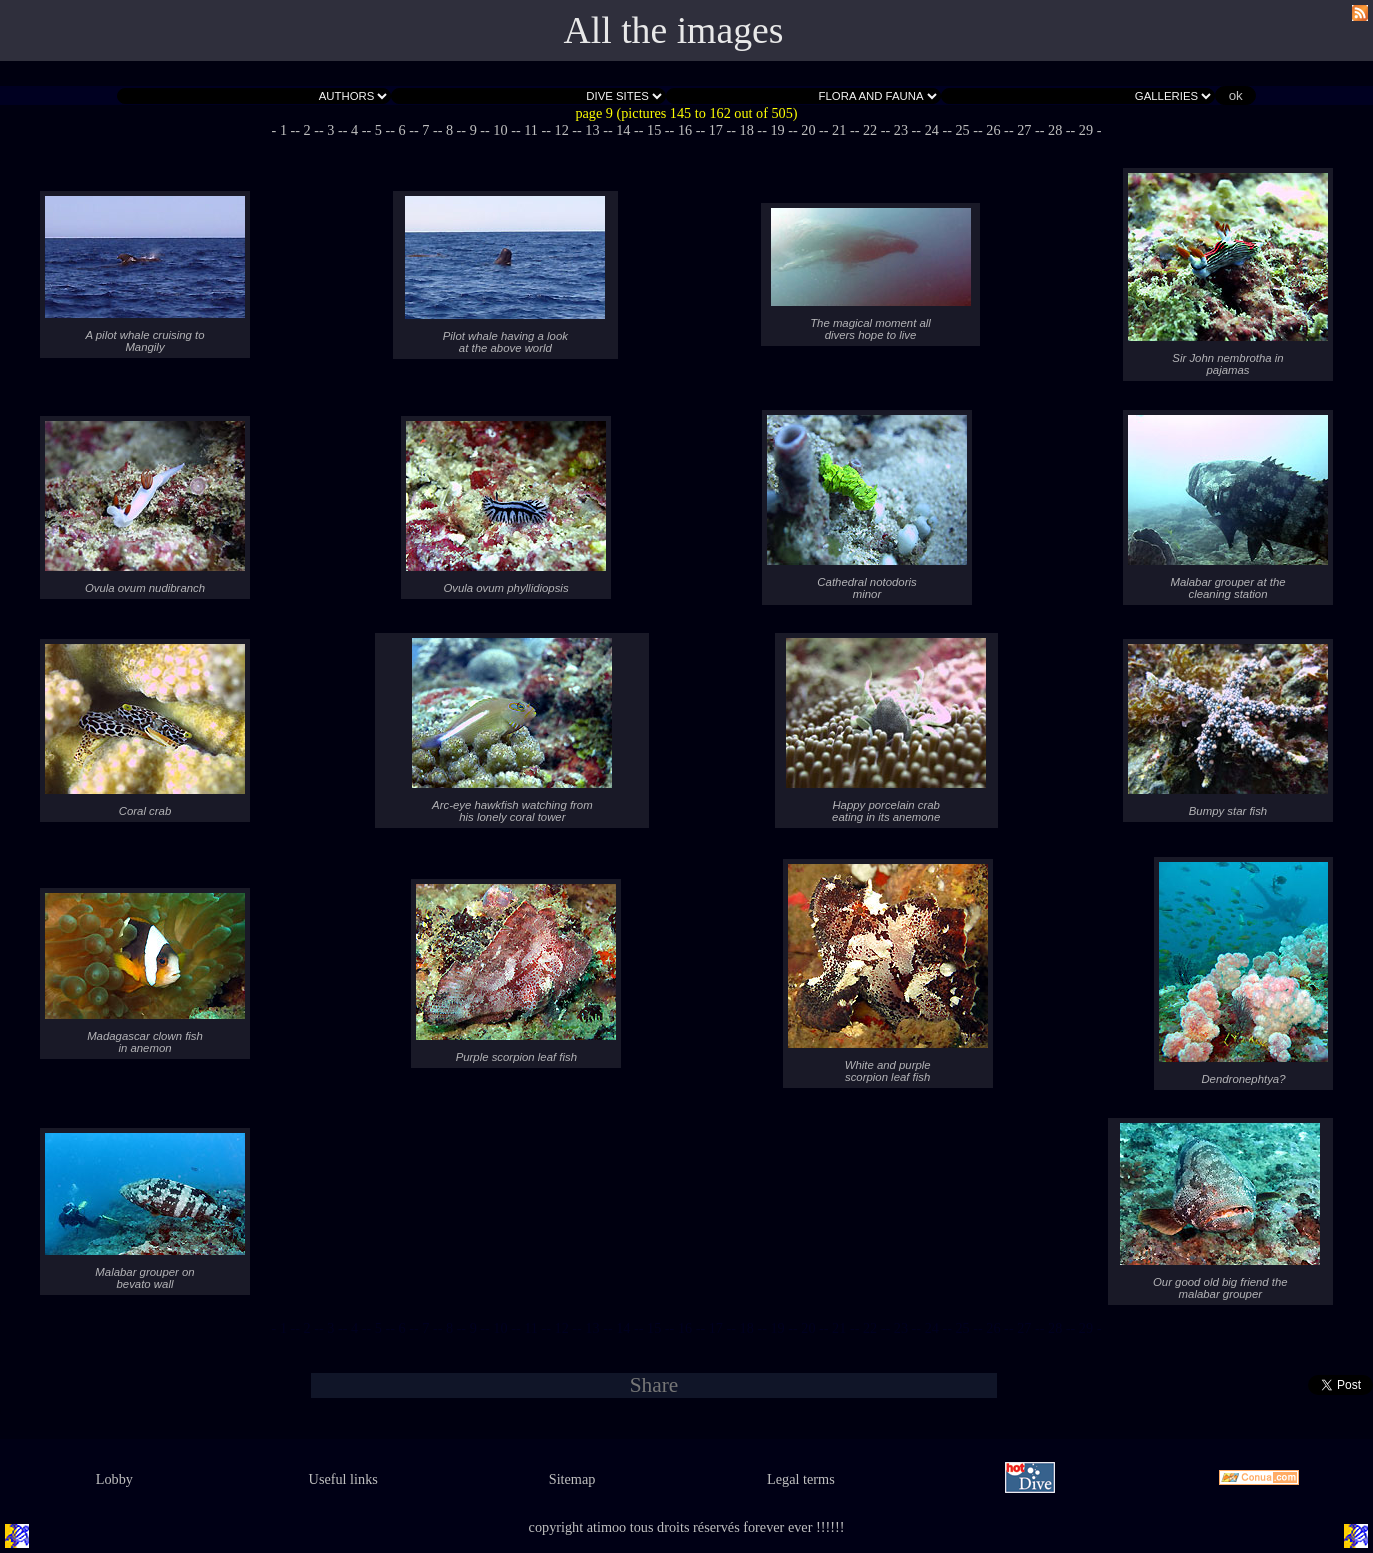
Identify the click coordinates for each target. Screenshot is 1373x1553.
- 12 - (561, 130)
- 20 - (808, 130)
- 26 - (993, 130)
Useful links (343, 1479)
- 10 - (500, 130)
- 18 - (746, 130)
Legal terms (801, 1479)
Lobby (114, 1479)
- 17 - (715, 130)
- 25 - (962, 130)
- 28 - (1055, 130)
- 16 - (685, 130)
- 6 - (402, 130)
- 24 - (931, 130)
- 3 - (331, 130)
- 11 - (531, 130)
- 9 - (473, 130)
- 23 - (901, 130)
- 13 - (592, 130)
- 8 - (450, 130)
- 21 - (839, 130)
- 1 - (284, 130)
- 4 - (355, 130)
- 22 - (870, 130)
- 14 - (623, 130)
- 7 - (426, 130)
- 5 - (378, 130)
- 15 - (654, 130)
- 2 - (307, 130)
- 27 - (1024, 130)
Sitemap (572, 1479)
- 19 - (777, 130)
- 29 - (1086, 130)
